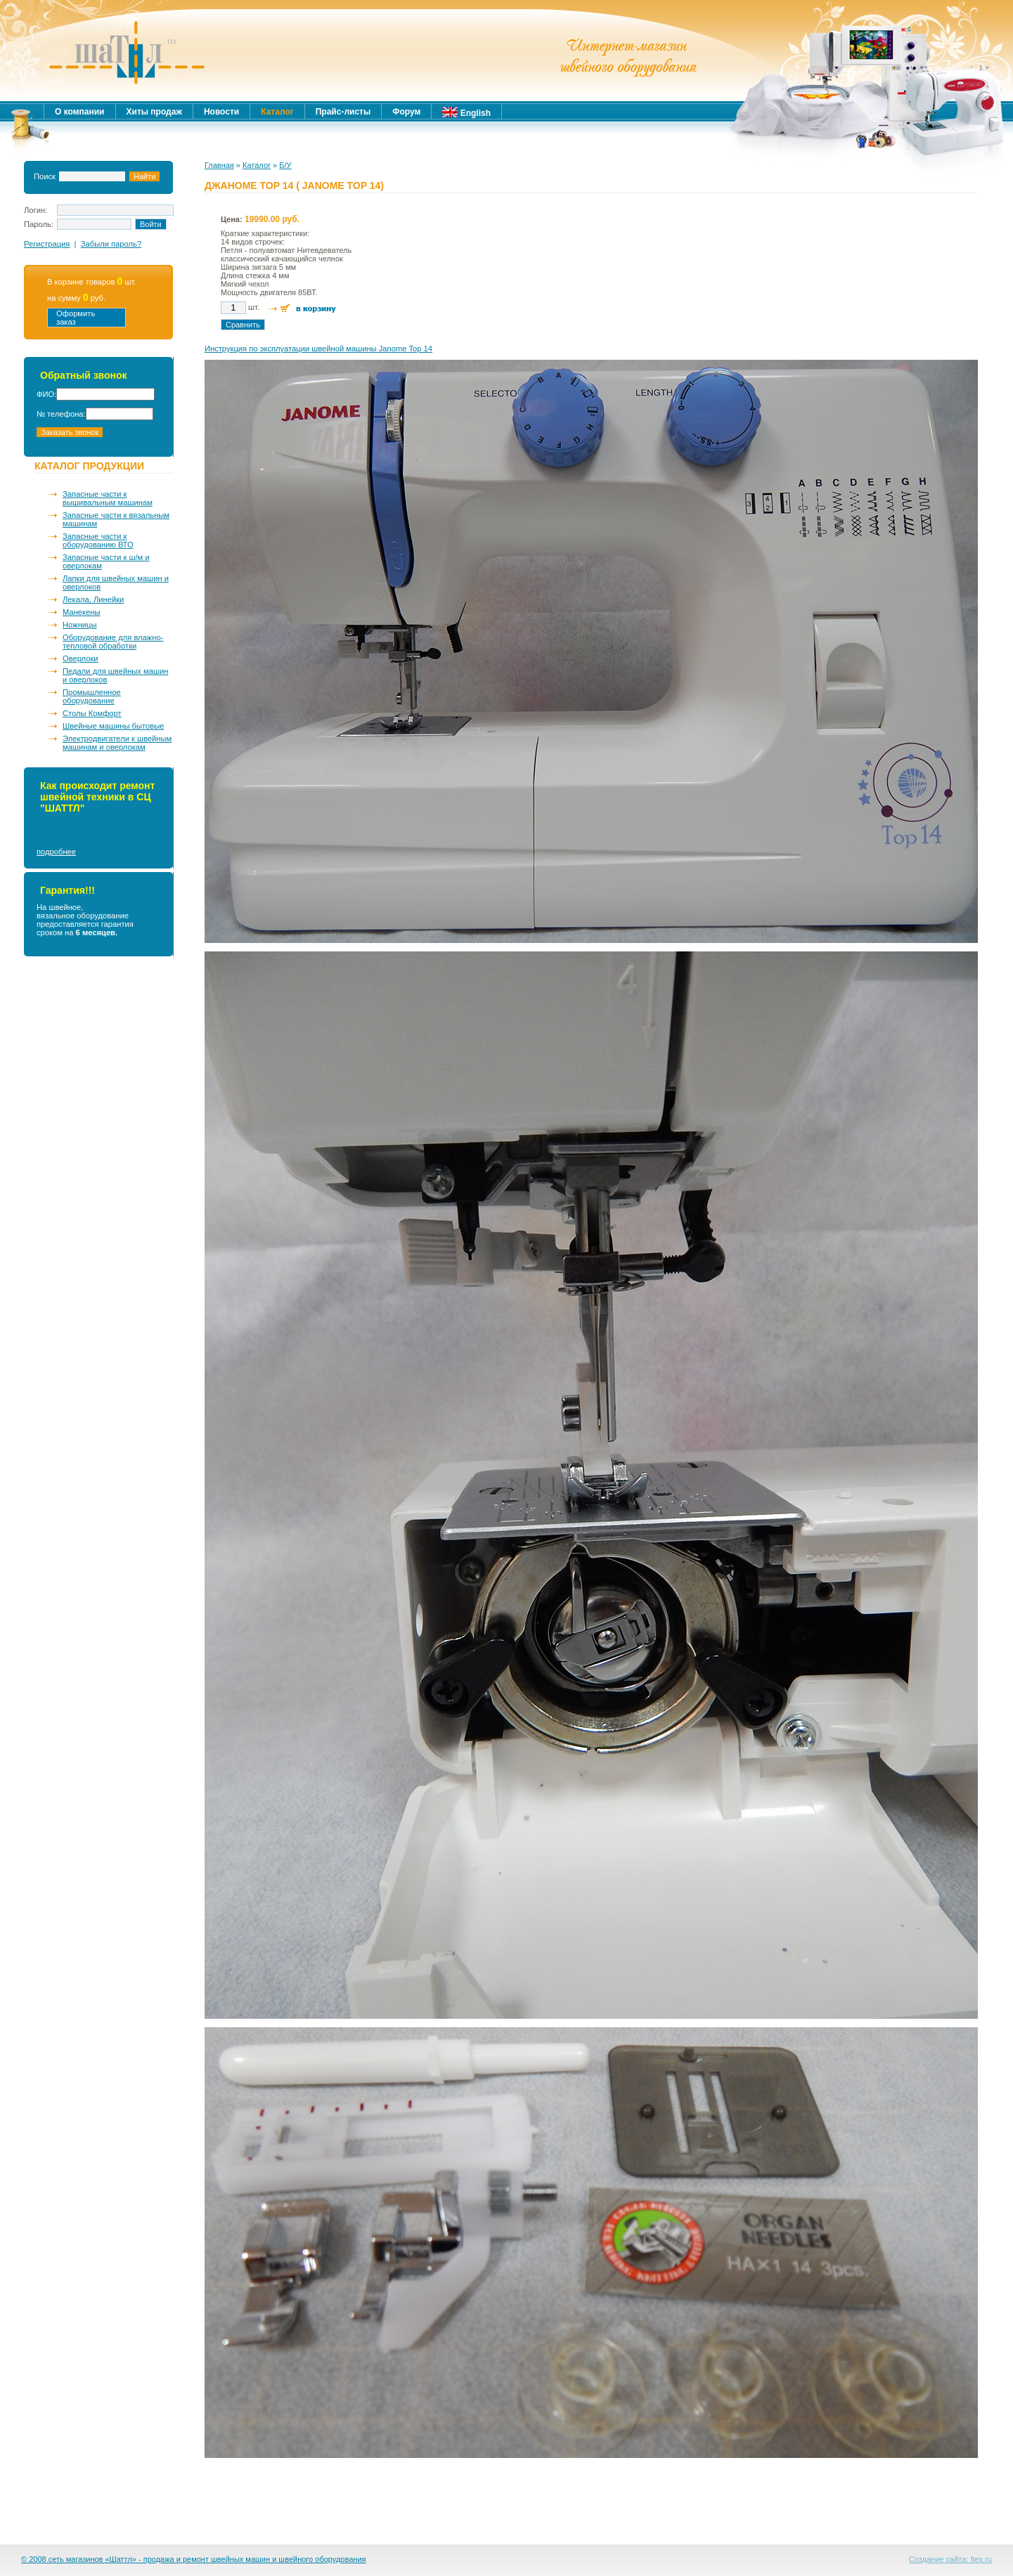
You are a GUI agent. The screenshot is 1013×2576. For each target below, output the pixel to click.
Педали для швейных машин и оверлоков (115, 675)
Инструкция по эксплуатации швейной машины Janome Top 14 (318, 348)
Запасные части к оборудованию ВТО (98, 540)
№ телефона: (61, 414)
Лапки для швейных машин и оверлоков (116, 582)
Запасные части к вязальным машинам (116, 519)
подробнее (56, 851)
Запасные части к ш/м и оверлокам (106, 561)
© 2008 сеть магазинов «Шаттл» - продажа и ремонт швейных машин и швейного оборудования (193, 2559)
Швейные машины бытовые (113, 726)
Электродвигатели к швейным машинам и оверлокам (117, 742)
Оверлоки (80, 658)
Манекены (82, 612)
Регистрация (47, 244)
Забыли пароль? (111, 244)
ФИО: (46, 394)
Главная (219, 165)
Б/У (285, 165)
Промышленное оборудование (92, 696)
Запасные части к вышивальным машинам (108, 498)
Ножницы (80, 624)
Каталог (257, 165)
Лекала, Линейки (93, 599)
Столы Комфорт (92, 713)
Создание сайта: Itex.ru (950, 2559)
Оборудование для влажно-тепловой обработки (113, 641)
